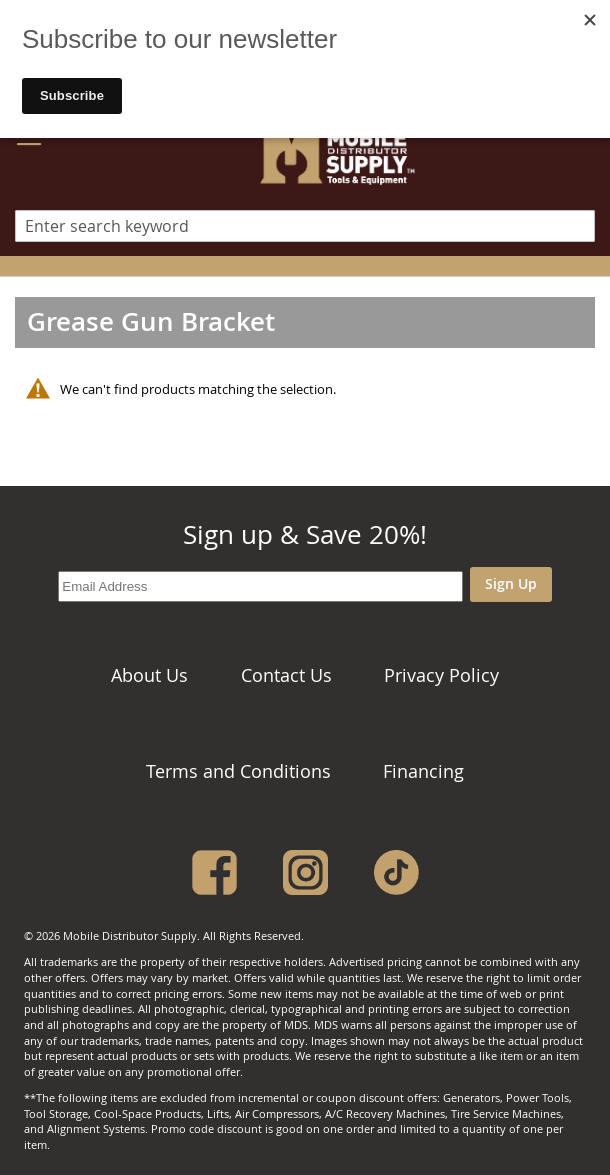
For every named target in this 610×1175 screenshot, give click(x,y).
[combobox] (305, 226)
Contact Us (286, 675)
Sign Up (511, 583)
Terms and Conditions (238, 771)
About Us (149, 675)
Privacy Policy (441, 675)
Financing (423, 771)
